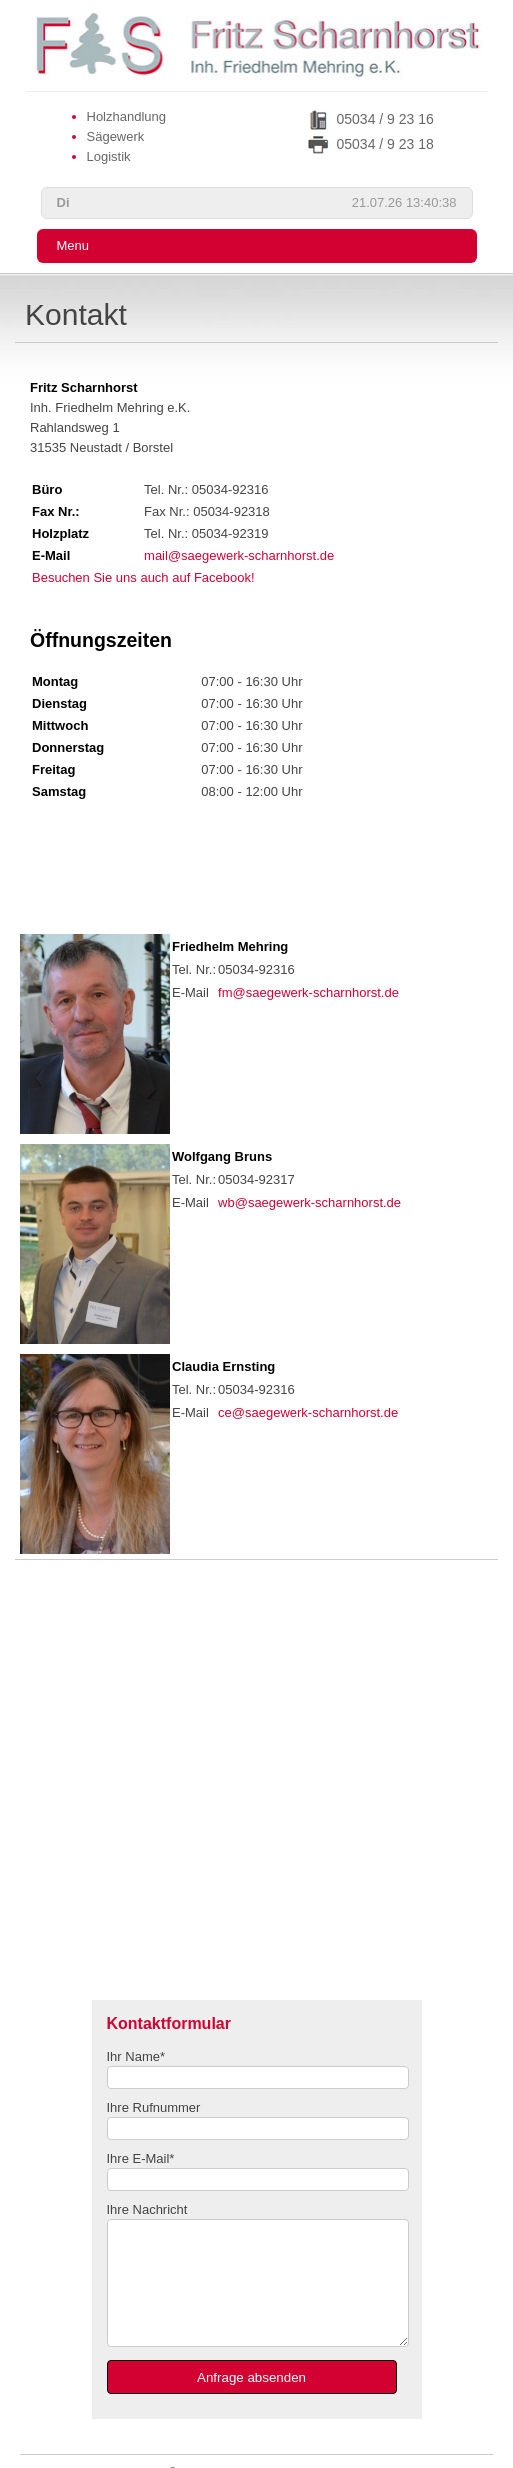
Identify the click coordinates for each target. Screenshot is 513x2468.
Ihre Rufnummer (154, 2107)
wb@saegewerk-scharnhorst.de (309, 1202)
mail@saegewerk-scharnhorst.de (239, 555)
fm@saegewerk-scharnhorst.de (308, 992)
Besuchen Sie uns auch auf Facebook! (143, 577)
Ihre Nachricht (147, 2209)
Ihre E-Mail (141, 2158)
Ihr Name (136, 2056)
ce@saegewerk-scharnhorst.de (308, 1412)
